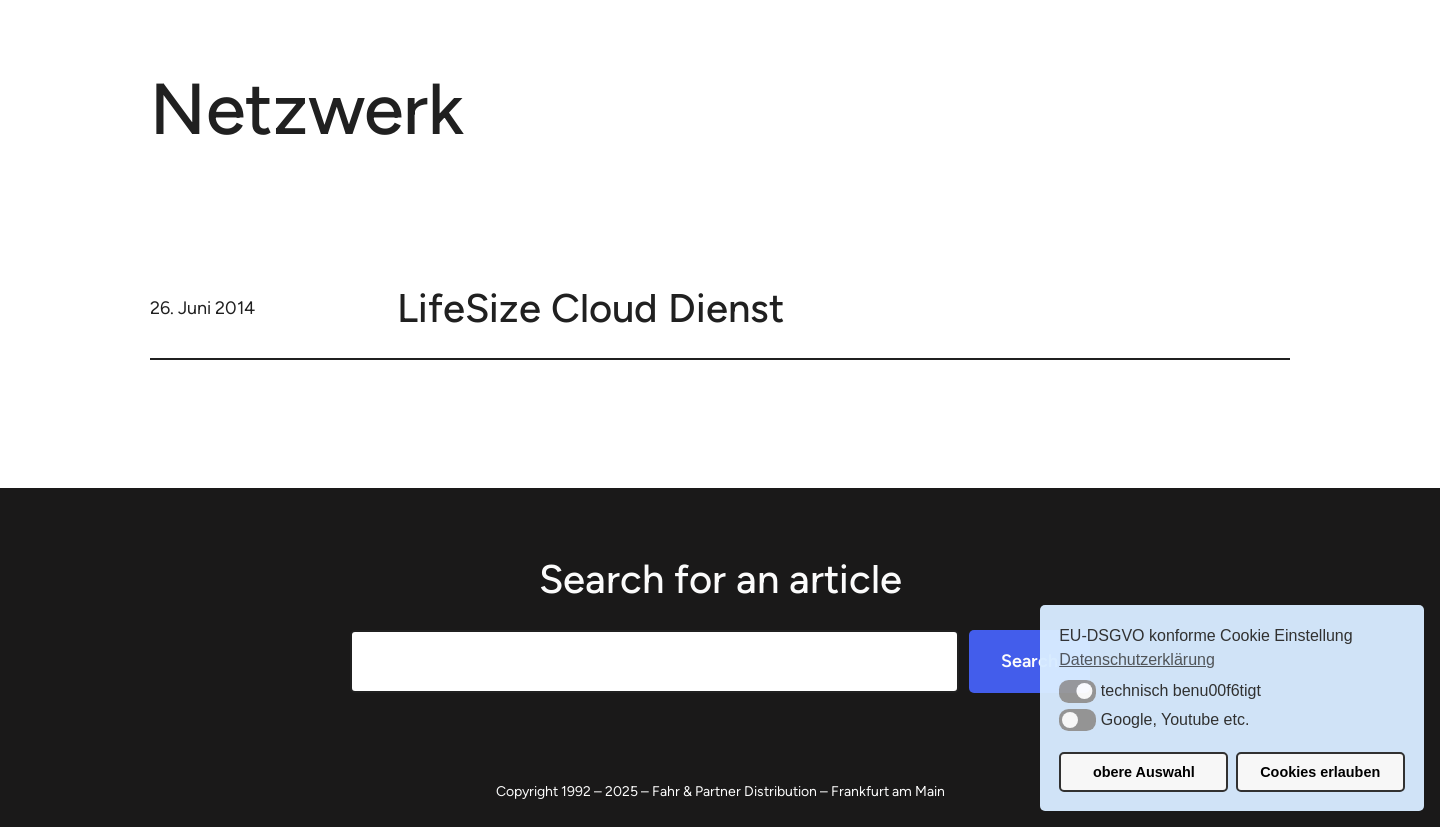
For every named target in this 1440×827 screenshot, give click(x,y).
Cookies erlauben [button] (1320, 772)
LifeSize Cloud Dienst (590, 308)
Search (1029, 661)
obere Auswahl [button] (1144, 772)
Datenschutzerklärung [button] (1137, 659)
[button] (1077, 691)
